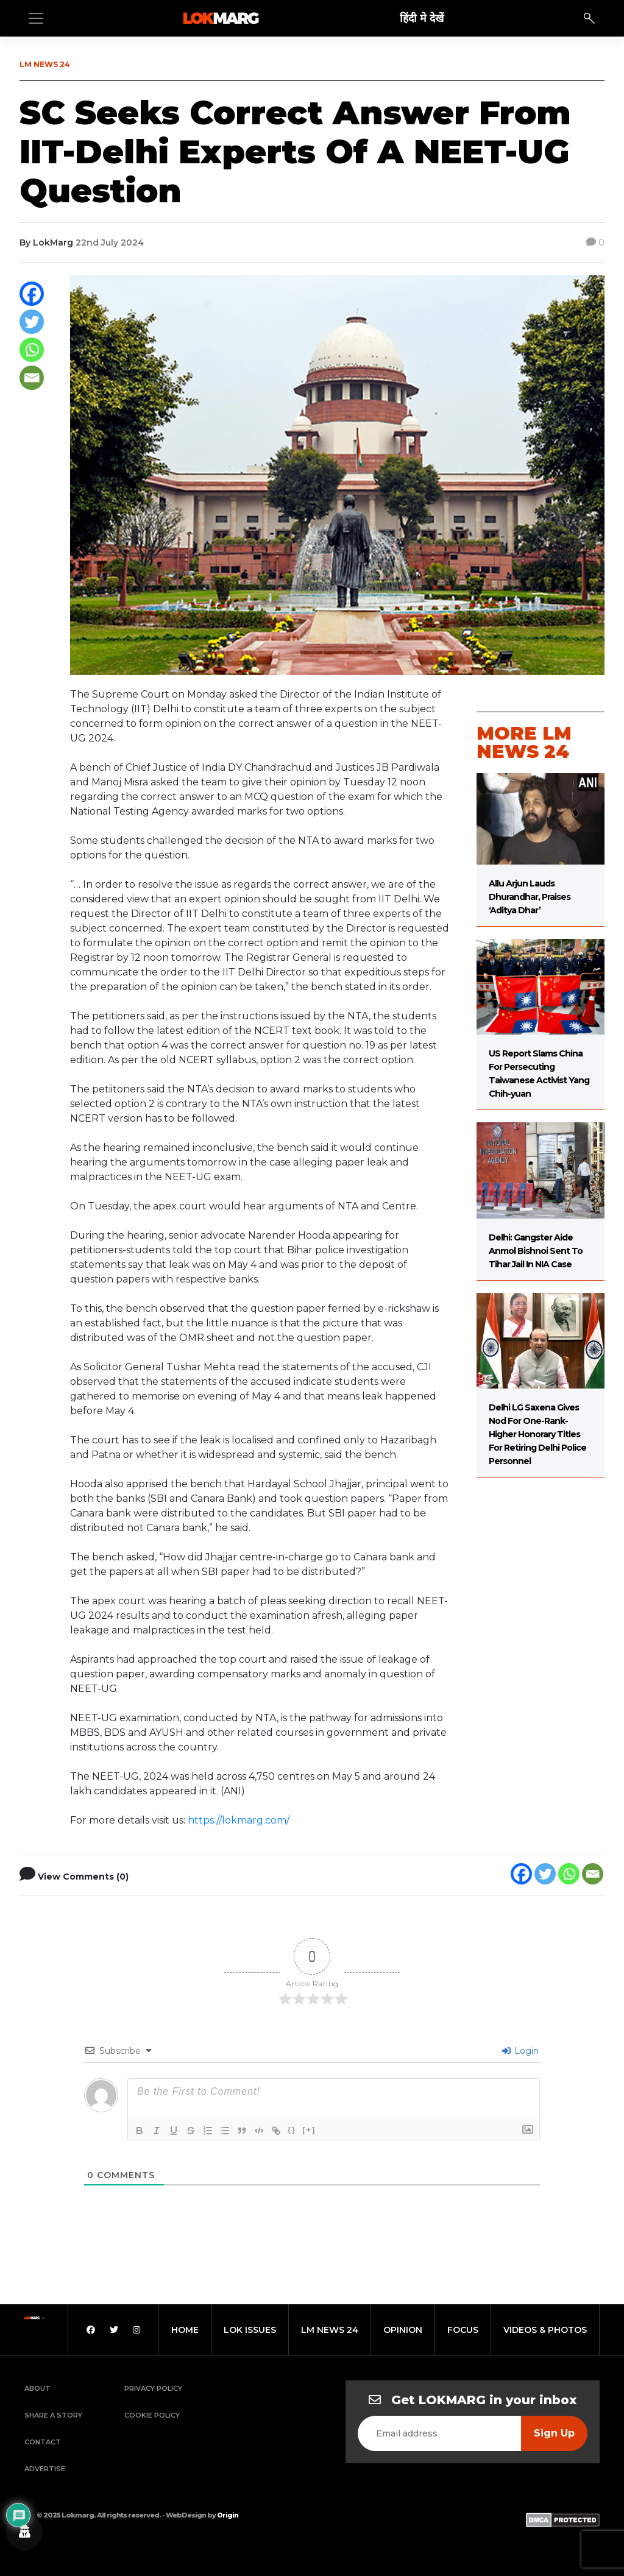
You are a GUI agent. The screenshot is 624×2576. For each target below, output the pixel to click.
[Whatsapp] (32, 350)
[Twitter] (32, 322)
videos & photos (545, 2329)
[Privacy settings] (24, 2532)
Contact (42, 2442)
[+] (309, 2129)
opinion (402, 2329)
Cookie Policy (152, 2415)
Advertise (44, 2469)
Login (520, 2050)
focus (462, 2329)
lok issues (250, 2329)
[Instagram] (136, 2329)
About (37, 2388)
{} (292, 2129)
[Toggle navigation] (36, 18)
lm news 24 (329, 2329)
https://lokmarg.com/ (238, 1820)
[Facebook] (32, 293)
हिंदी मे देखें (422, 18)
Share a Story (53, 2415)
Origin (227, 2515)
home (185, 2329)
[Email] (32, 378)
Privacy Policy (153, 2388)
